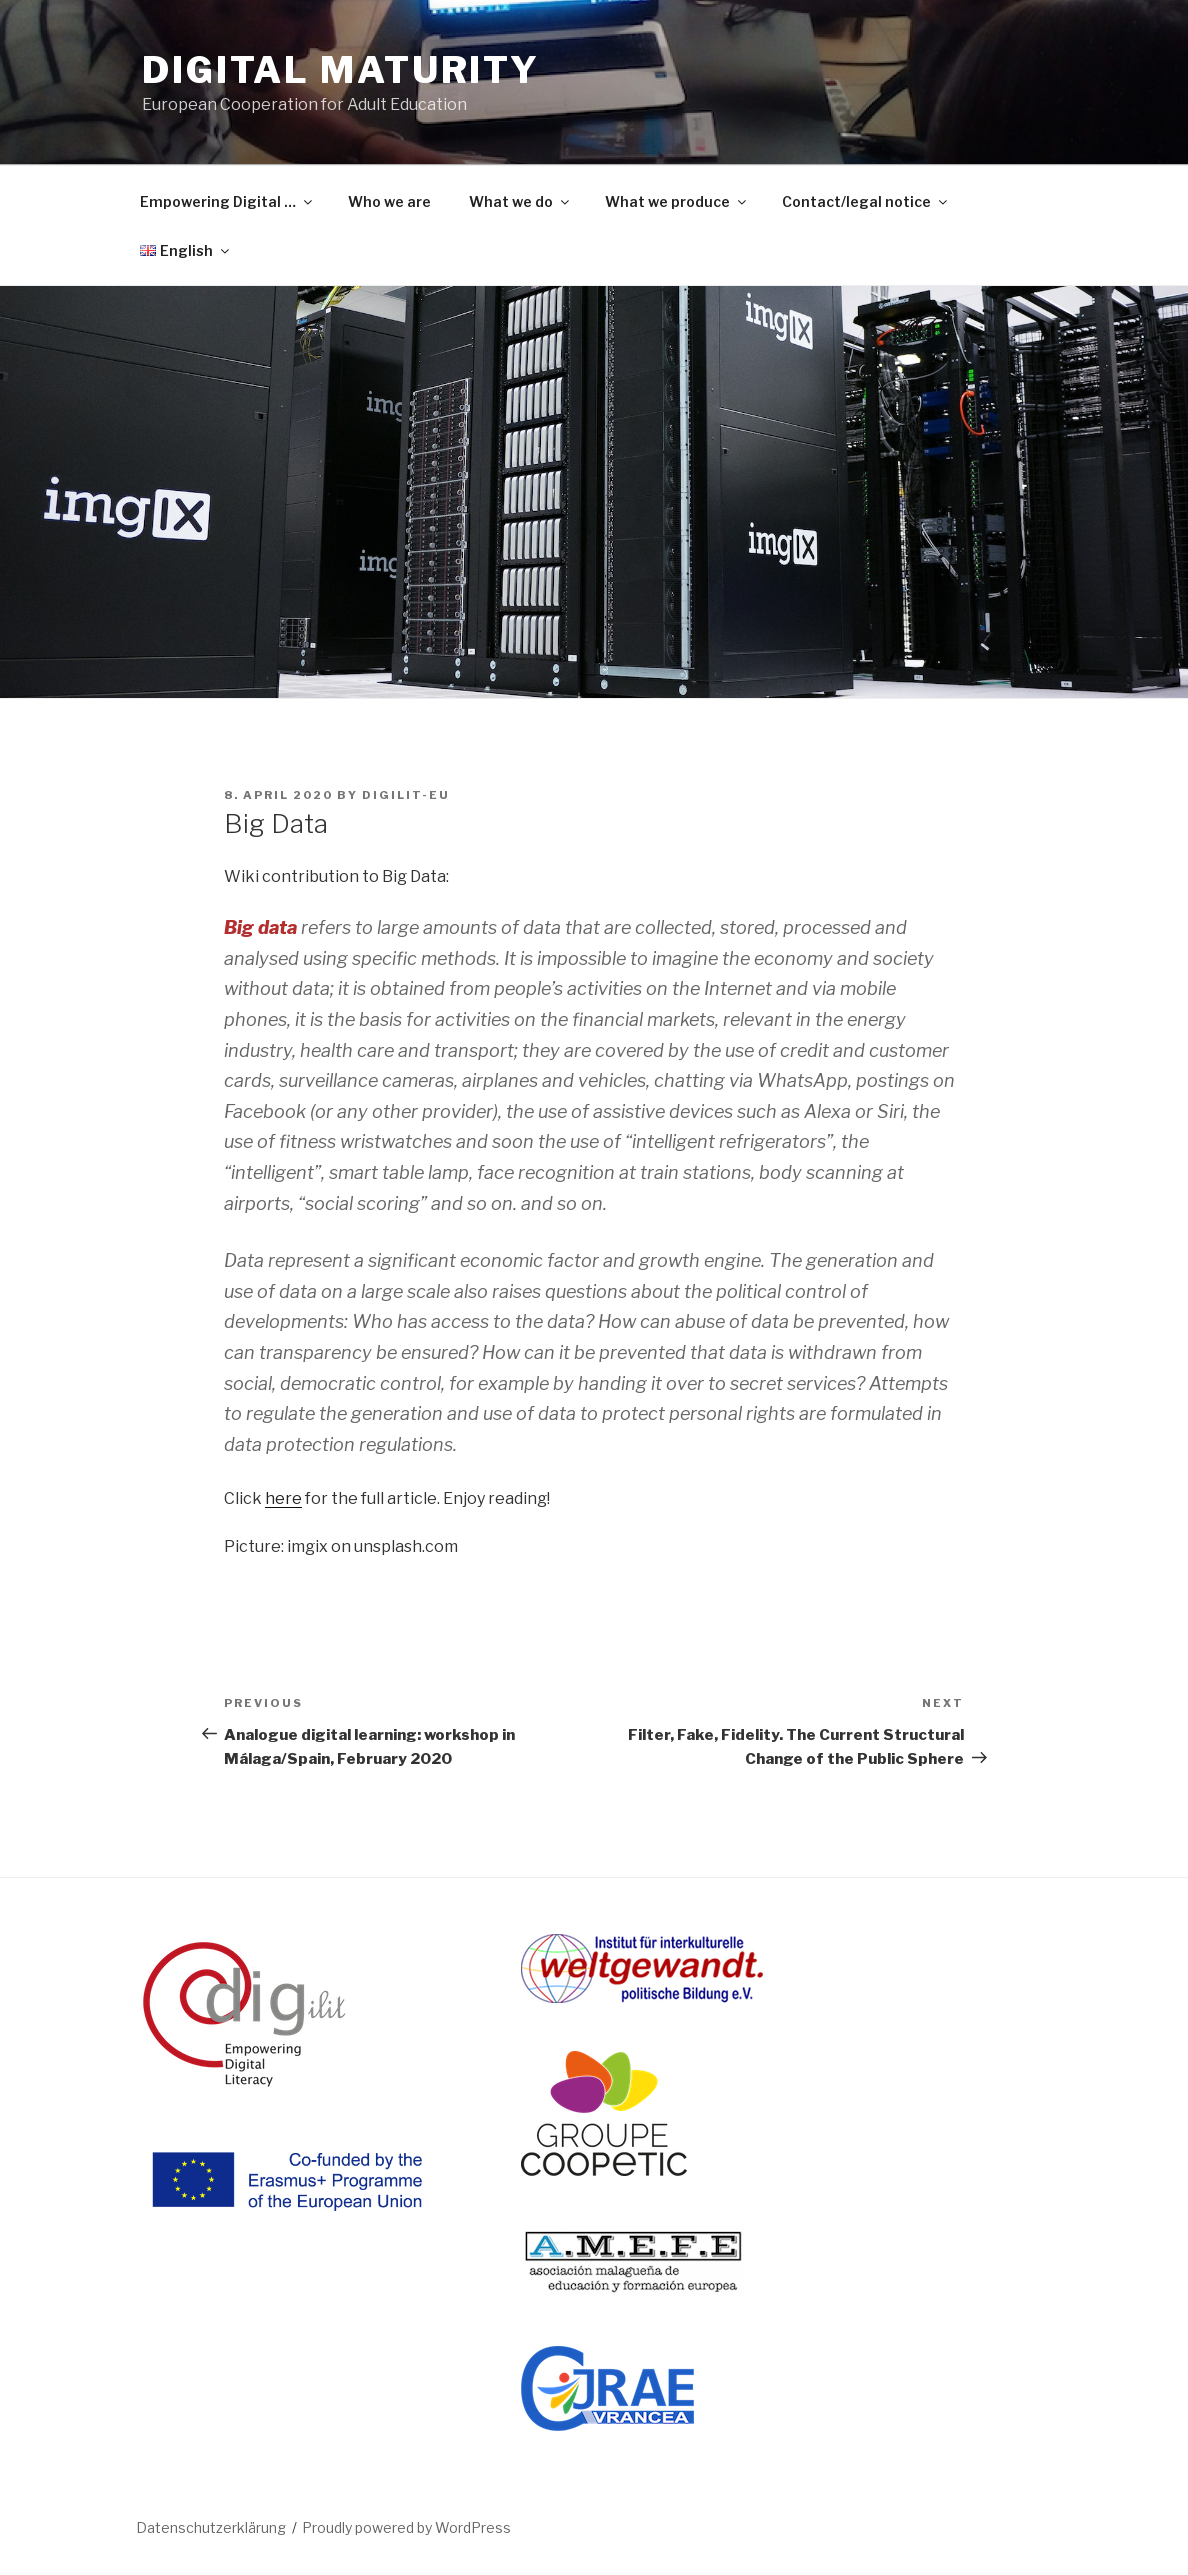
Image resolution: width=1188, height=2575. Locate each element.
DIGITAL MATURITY (341, 70)
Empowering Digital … (227, 201)
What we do (520, 201)
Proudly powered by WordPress (406, 2527)
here (283, 1498)
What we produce (677, 201)
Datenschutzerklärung (211, 2527)
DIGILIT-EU (406, 795)
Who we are (389, 201)
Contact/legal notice (866, 201)
